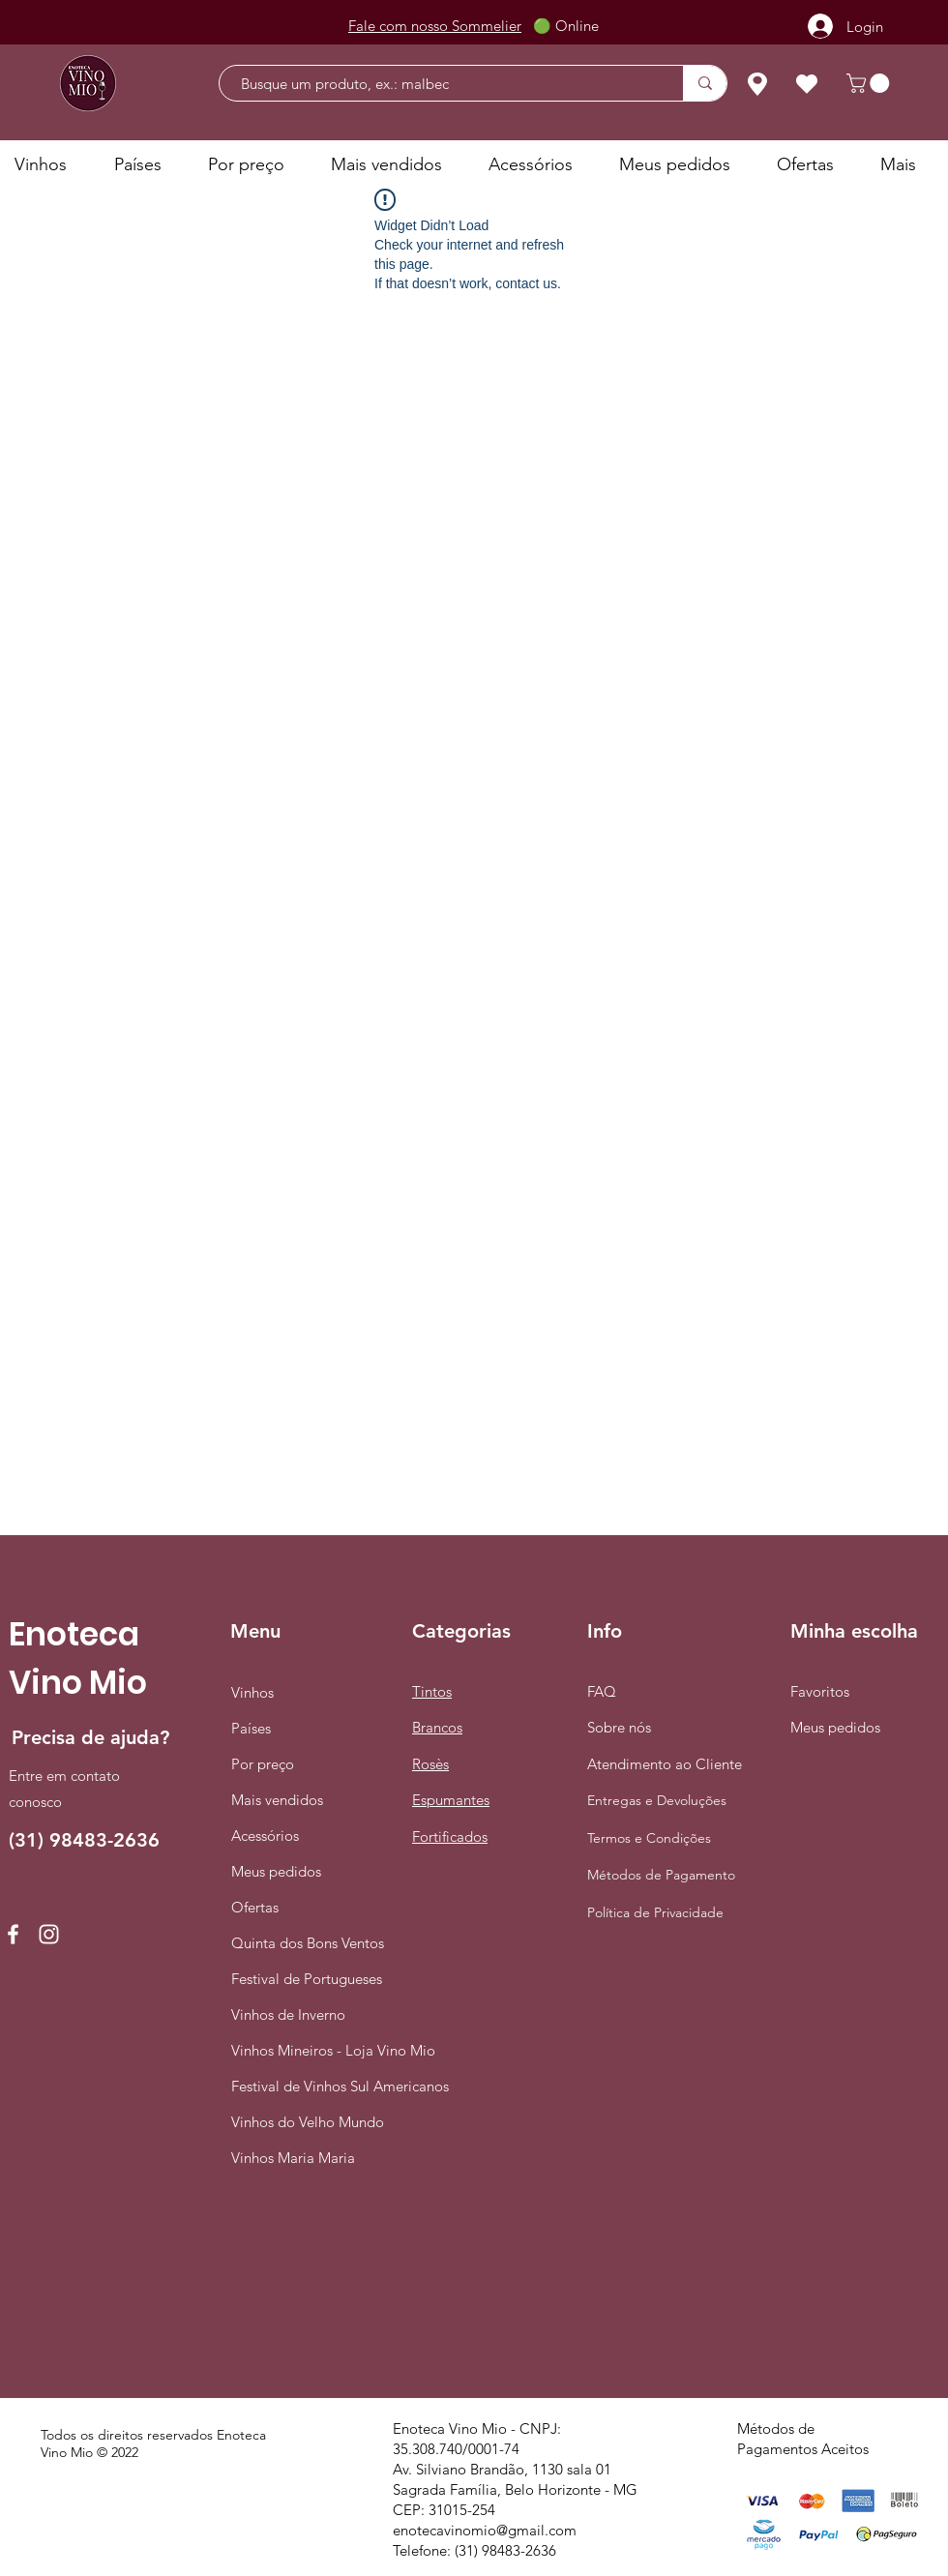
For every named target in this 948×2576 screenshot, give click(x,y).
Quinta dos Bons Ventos (303, 1943)
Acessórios (265, 1835)
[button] (870, 83)
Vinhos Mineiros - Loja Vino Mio (303, 2050)
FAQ (601, 1691)
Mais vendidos (277, 1800)
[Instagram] (49, 1934)
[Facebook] (13, 1934)
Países (251, 1728)
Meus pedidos (276, 1871)
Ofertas (255, 1907)
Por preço (262, 1764)
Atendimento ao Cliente (664, 1764)
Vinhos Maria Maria (293, 2157)
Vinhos (252, 1692)
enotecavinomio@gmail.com (485, 2530)
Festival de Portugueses (303, 1978)
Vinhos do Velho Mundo (303, 2122)
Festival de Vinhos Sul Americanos (303, 2086)
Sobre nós (619, 1727)
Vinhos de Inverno (288, 2014)
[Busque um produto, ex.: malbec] (441, 84)
